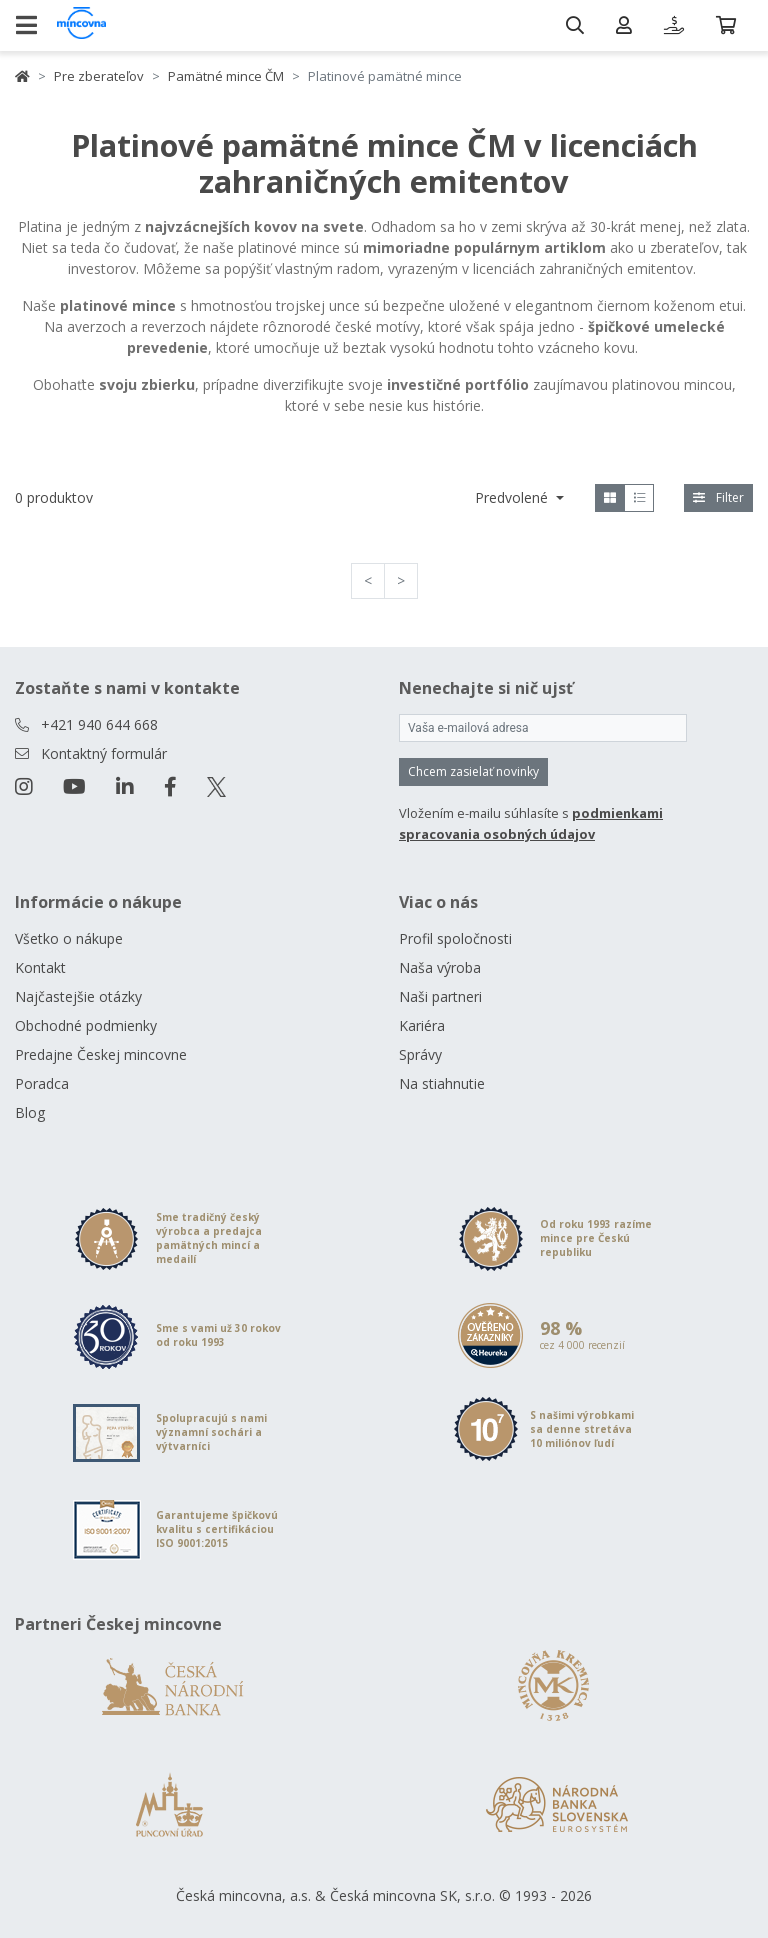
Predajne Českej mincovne (101, 1054)
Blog (30, 1112)
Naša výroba (440, 967)
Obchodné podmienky (86, 1025)
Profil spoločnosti (455, 938)
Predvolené (513, 497)
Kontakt (40, 967)
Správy (420, 1054)
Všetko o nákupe (69, 938)
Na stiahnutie (442, 1083)
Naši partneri (440, 996)
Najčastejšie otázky (78, 996)
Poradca (42, 1083)
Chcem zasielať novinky (473, 771)
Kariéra (422, 1025)
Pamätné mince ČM (226, 76)
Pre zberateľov (99, 76)
